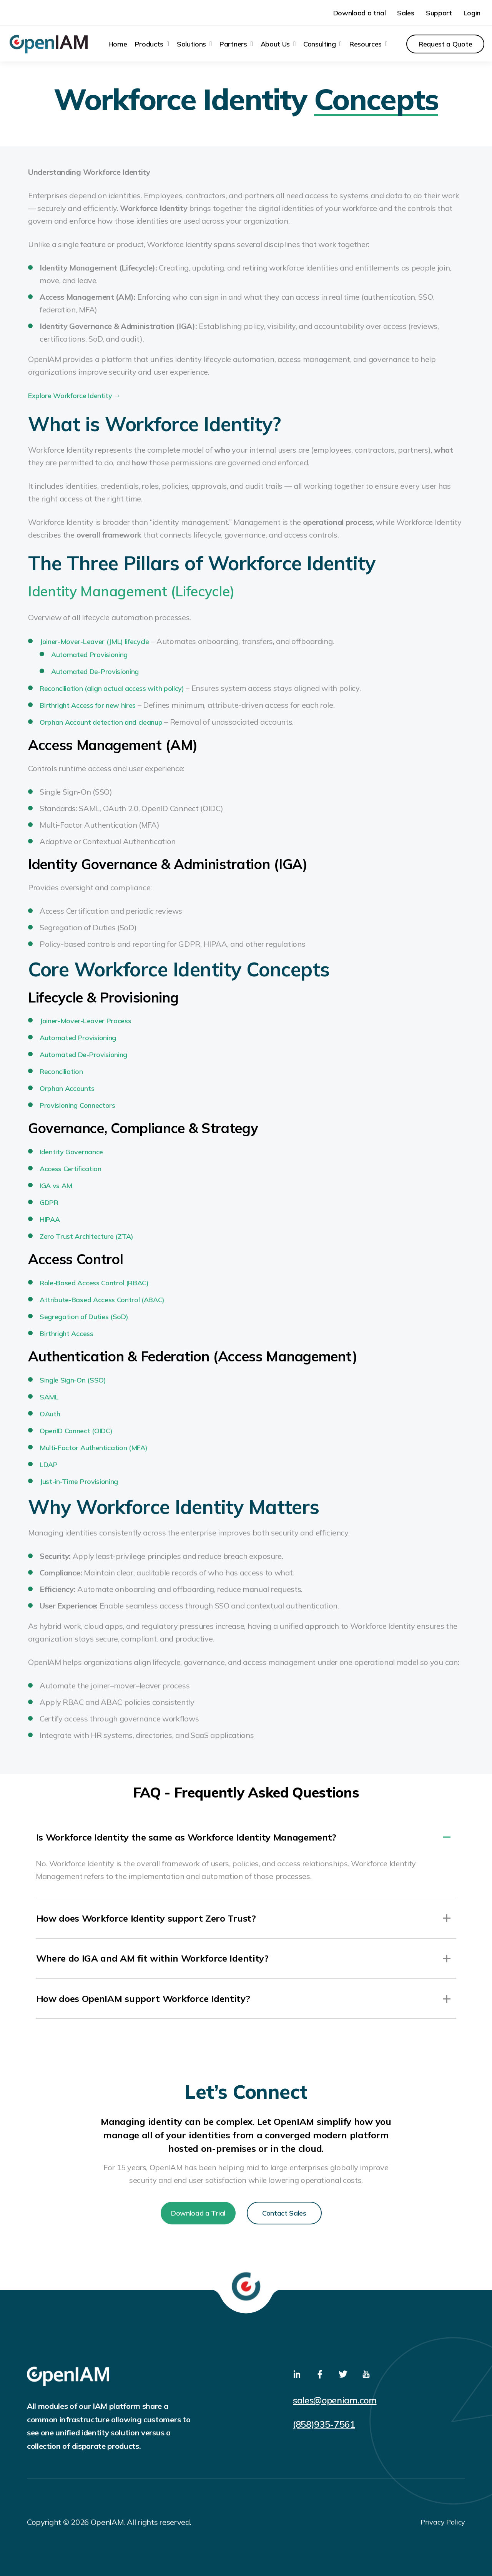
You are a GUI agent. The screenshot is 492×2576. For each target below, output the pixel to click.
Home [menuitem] (117, 42)
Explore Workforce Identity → (74, 392)
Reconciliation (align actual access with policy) (112, 685)
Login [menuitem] (472, 12)
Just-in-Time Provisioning (79, 1478)
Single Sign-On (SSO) (73, 1377)
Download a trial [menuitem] (359, 12)
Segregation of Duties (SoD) (84, 1314)
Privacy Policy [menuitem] (443, 2520)
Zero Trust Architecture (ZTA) (86, 1233)
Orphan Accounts (67, 1085)
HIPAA (50, 1216)
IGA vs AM (56, 1182)
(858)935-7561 (324, 2423)
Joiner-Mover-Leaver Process (85, 1018)
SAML (49, 1394)
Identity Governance (71, 1149)
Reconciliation (61, 1068)
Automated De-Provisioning (95, 668)
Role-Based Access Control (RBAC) (94, 1280)
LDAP (49, 1461)
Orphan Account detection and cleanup (101, 719)
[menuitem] (152, 42)
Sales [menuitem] (405, 12)
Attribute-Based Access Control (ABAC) (102, 1297)
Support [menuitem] (439, 12)
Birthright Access (66, 1330)
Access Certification (70, 1166)
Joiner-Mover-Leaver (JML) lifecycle (94, 638)
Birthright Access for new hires (88, 702)
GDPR (49, 1199)
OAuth (50, 1411)
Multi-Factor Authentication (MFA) (93, 1445)
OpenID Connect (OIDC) (76, 1428)
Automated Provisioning (89, 651)
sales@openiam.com (336, 2399)
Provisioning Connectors (77, 1102)
